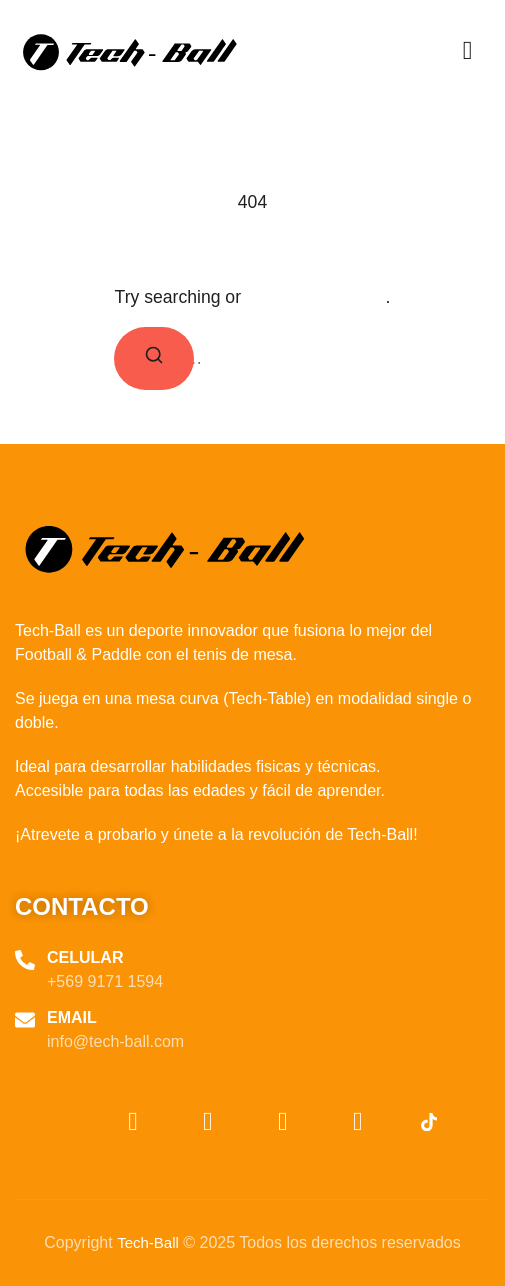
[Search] (154, 358)
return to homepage (316, 297)
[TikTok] (402, 1123)
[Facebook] (327, 1123)
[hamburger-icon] (467, 52)
